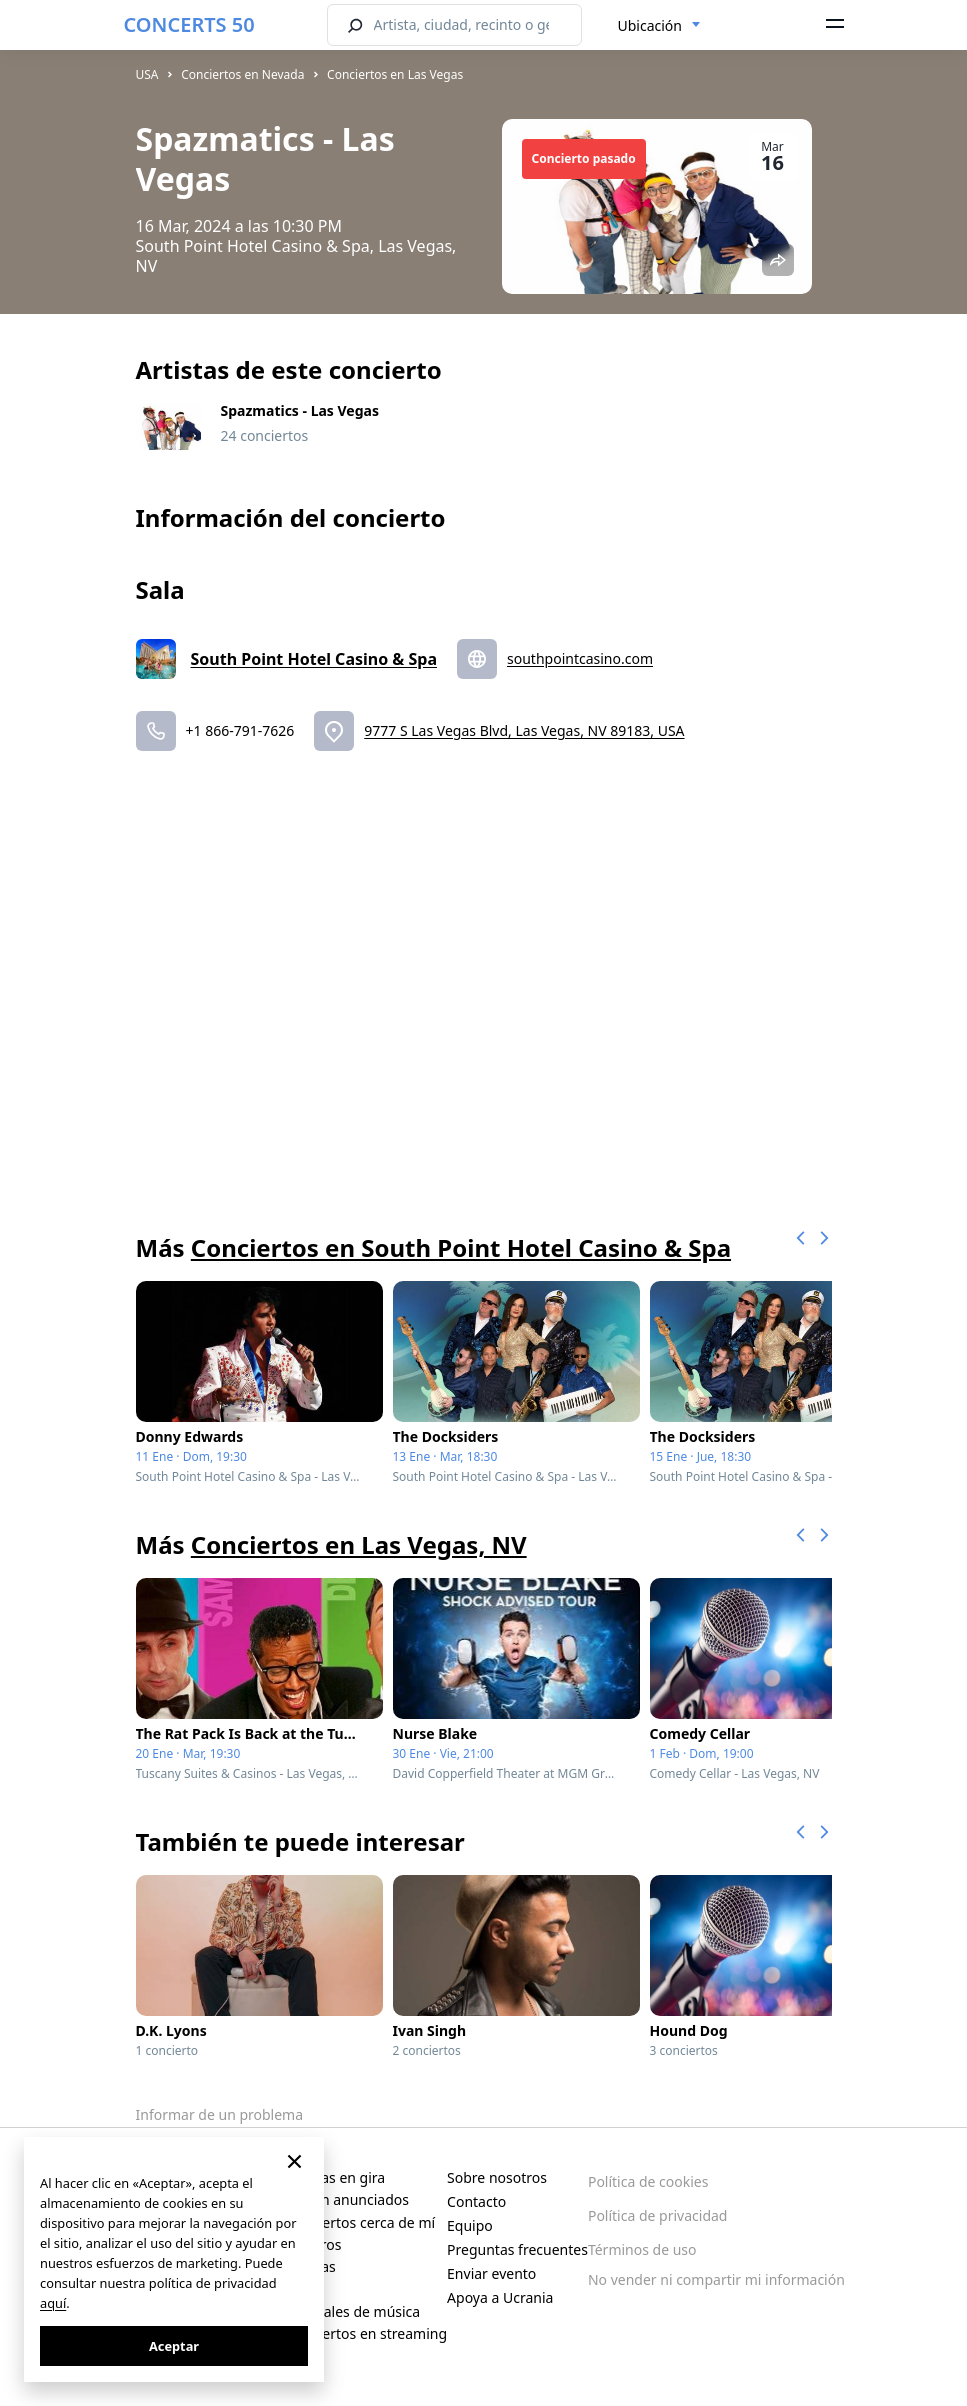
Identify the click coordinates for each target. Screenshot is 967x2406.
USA (147, 74)
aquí (53, 2303)
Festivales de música (353, 2311)
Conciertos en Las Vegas (395, 74)
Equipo (470, 2225)
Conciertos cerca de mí (360, 2222)
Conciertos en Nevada (242, 74)
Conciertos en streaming (366, 2333)
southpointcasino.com (580, 658)
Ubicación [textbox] (650, 25)
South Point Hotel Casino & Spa (314, 659)
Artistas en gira (335, 2177)
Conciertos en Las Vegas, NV (359, 1544)
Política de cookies (648, 2181)
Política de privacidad (658, 2215)
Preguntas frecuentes (517, 2249)
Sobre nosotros (497, 2177)
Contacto (476, 2201)
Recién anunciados (347, 2199)
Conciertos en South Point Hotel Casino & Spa (461, 1247)
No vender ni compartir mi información (716, 2279)
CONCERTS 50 (189, 24)
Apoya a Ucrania (500, 2297)
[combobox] (659, 26)
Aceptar (174, 2346)
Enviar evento (491, 2273)
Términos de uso (642, 2249)
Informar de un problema (220, 2114)
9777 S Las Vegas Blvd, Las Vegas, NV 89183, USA (524, 730)
